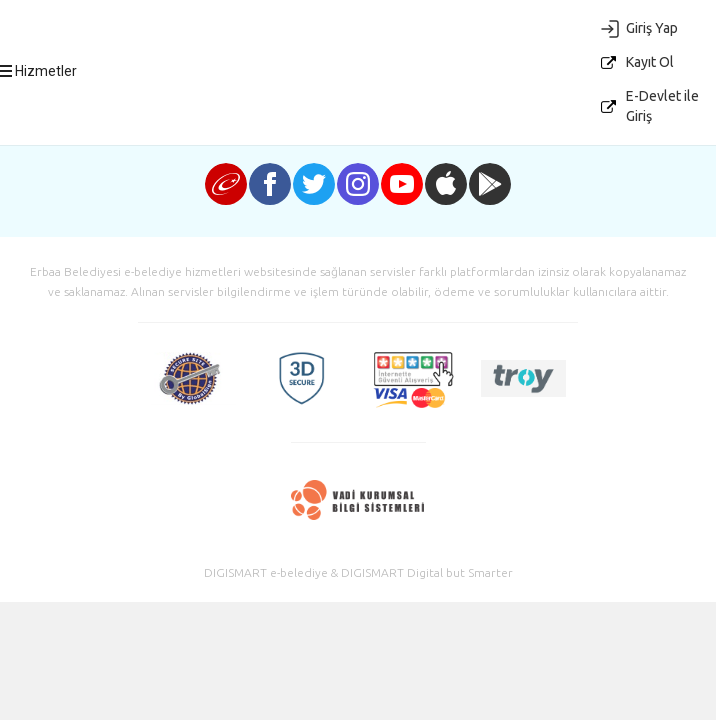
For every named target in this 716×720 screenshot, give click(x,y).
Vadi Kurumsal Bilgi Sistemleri (358, 500)
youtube (402, 184)
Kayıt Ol (650, 62)
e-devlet (226, 184)
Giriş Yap (652, 28)
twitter (314, 184)
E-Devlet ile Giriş (662, 106)
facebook (270, 184)
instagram (358, 184)
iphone (446, 184)
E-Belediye (373, 111)
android (490, 184)
